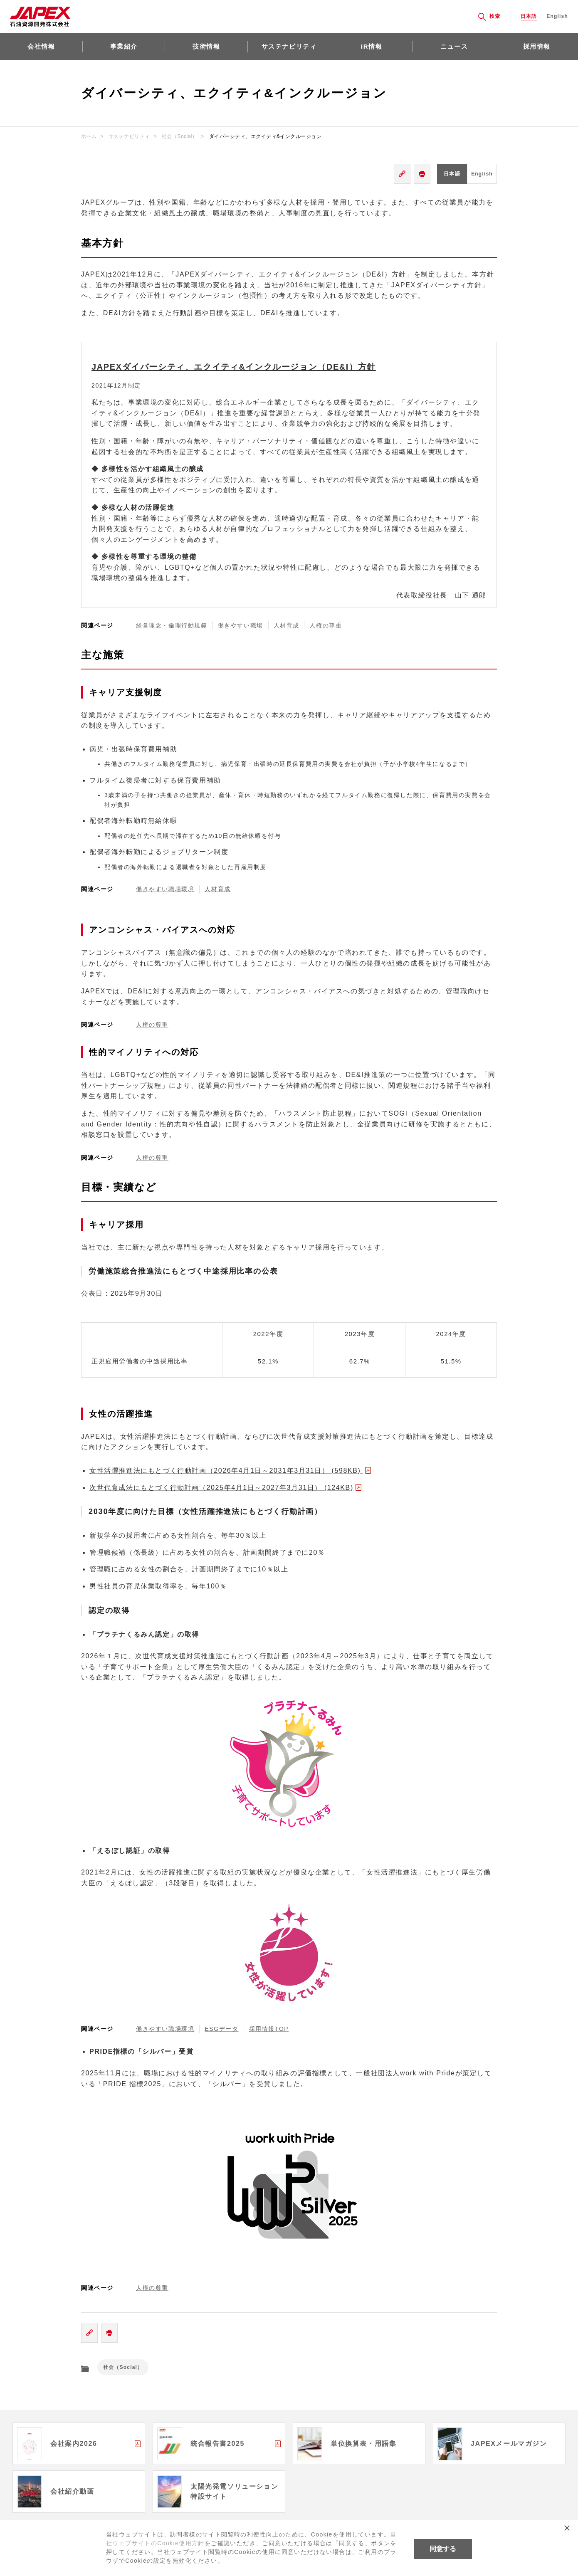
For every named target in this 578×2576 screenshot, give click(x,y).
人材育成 (217, 889)
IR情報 (371, 46)
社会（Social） (179, 136)
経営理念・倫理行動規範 (171, 625)
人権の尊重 (152, 1024)
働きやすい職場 (240, 625)
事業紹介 (124, 46)
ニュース (454, 46)
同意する (443, 2548)
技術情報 (206, 46)
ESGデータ (221, 2028)
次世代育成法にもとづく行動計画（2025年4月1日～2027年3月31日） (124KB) (221, 1487)
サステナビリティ (289, 46)
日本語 (529, 16)
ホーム (88, 136)
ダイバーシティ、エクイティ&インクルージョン (265, 136)
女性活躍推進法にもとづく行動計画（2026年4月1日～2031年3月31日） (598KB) (226, 1470)
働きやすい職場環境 (165, 889)
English (557, 16)
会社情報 (41, 46)
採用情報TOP (269, 2028)
